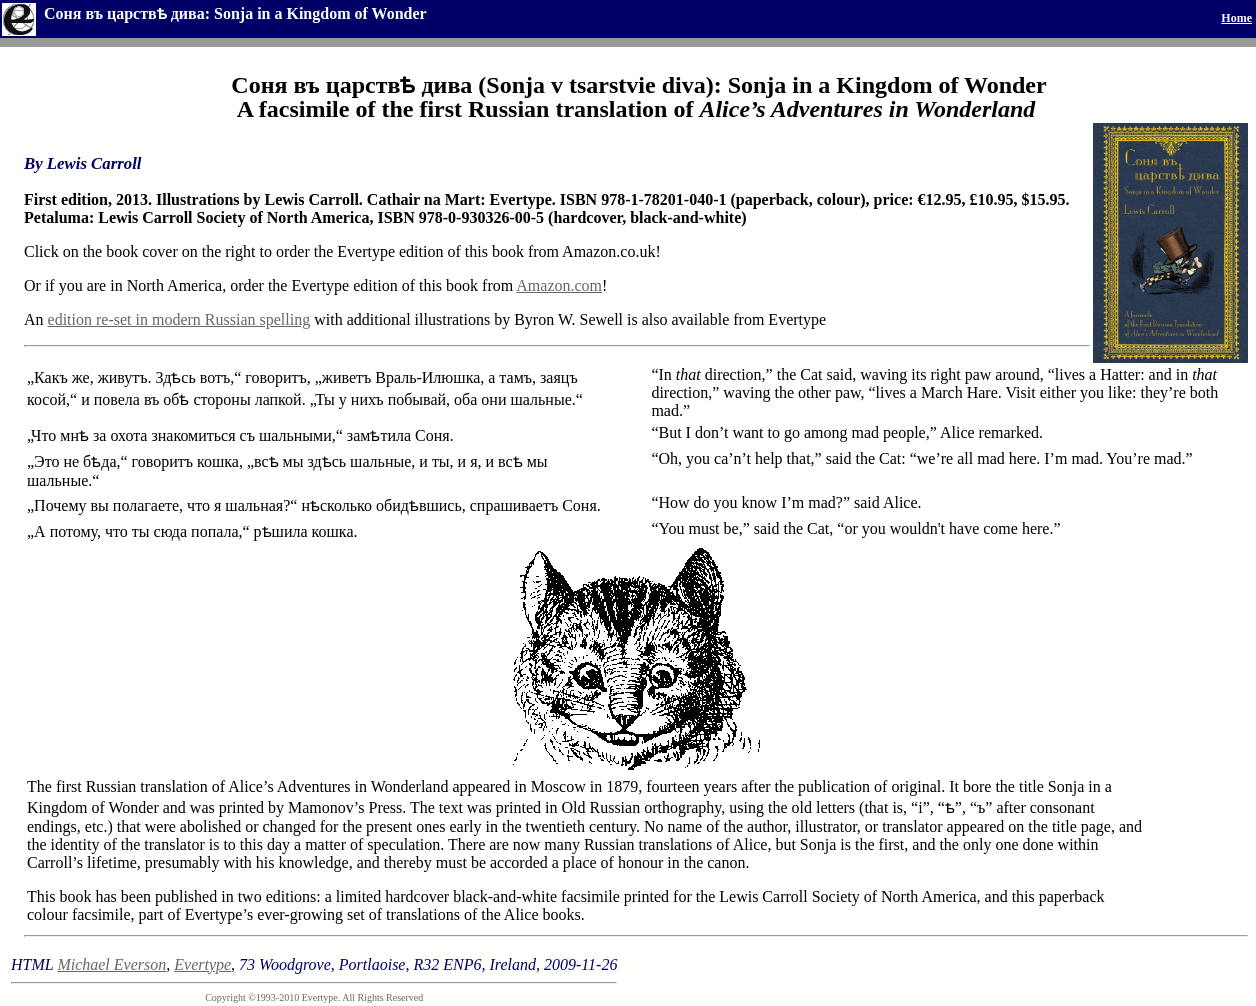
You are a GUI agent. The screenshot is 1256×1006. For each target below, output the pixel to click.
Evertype (202, 964)
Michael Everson (111, 964)
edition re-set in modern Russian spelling (179, 319)
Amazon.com (559, 285)
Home (1236, 18)
